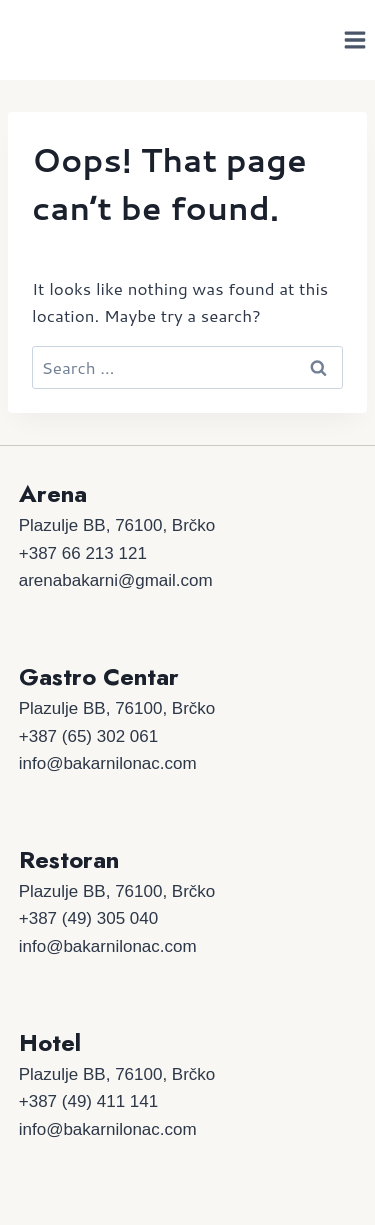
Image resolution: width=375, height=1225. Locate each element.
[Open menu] (354, 39)
